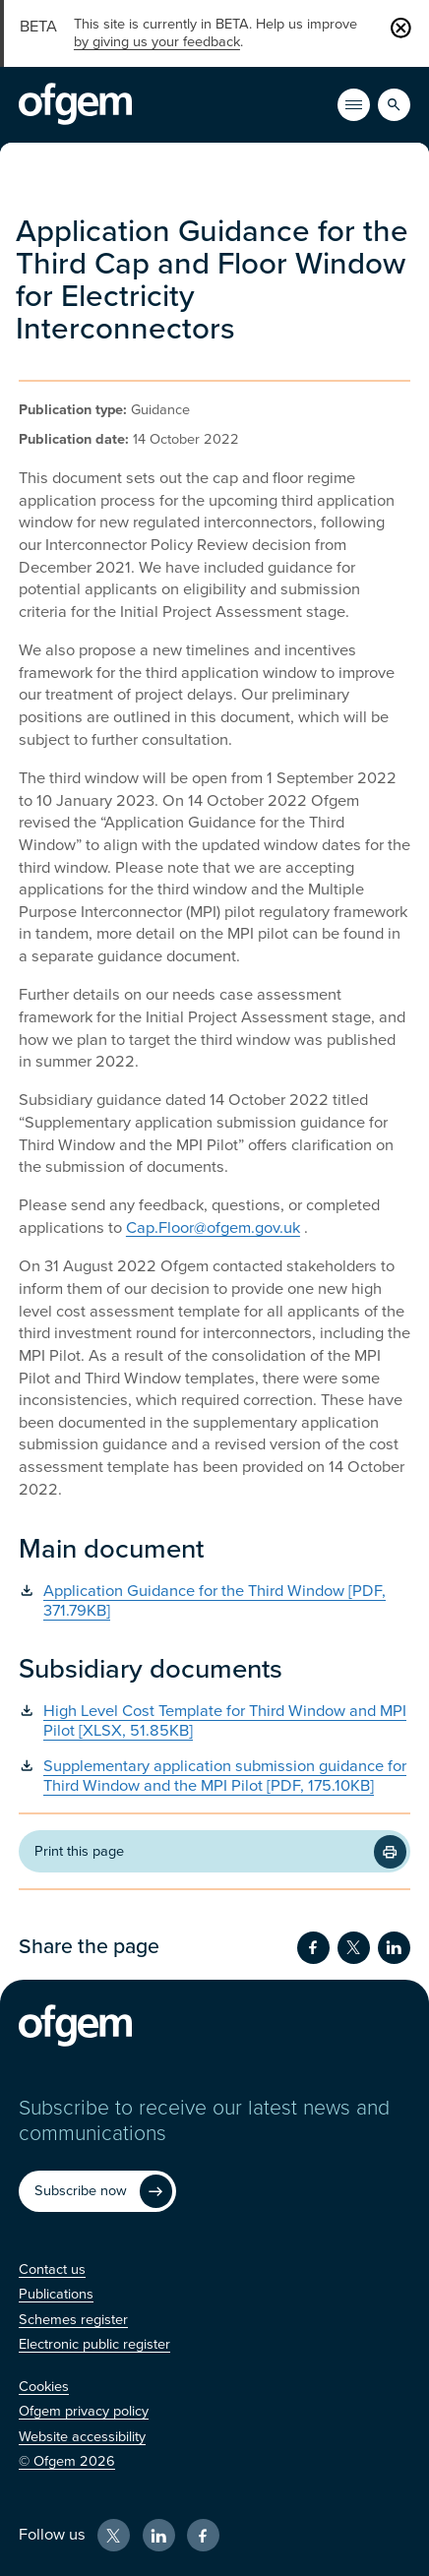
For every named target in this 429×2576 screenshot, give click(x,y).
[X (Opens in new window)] (113, 2535)
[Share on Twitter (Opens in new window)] (353, 1948)
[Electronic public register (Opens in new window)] (94, 2344)
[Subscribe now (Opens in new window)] (97, 2191)
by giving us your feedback (157, 41)
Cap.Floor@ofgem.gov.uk (213, 1228)
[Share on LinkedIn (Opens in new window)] (394, 1948)
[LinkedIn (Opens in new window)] (159, 2535)
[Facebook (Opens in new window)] (203, 2535)
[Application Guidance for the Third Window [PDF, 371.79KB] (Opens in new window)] (214, 1602)
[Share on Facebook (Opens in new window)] (313, 1948)
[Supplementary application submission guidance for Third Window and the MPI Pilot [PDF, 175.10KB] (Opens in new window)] (214, 1777)
